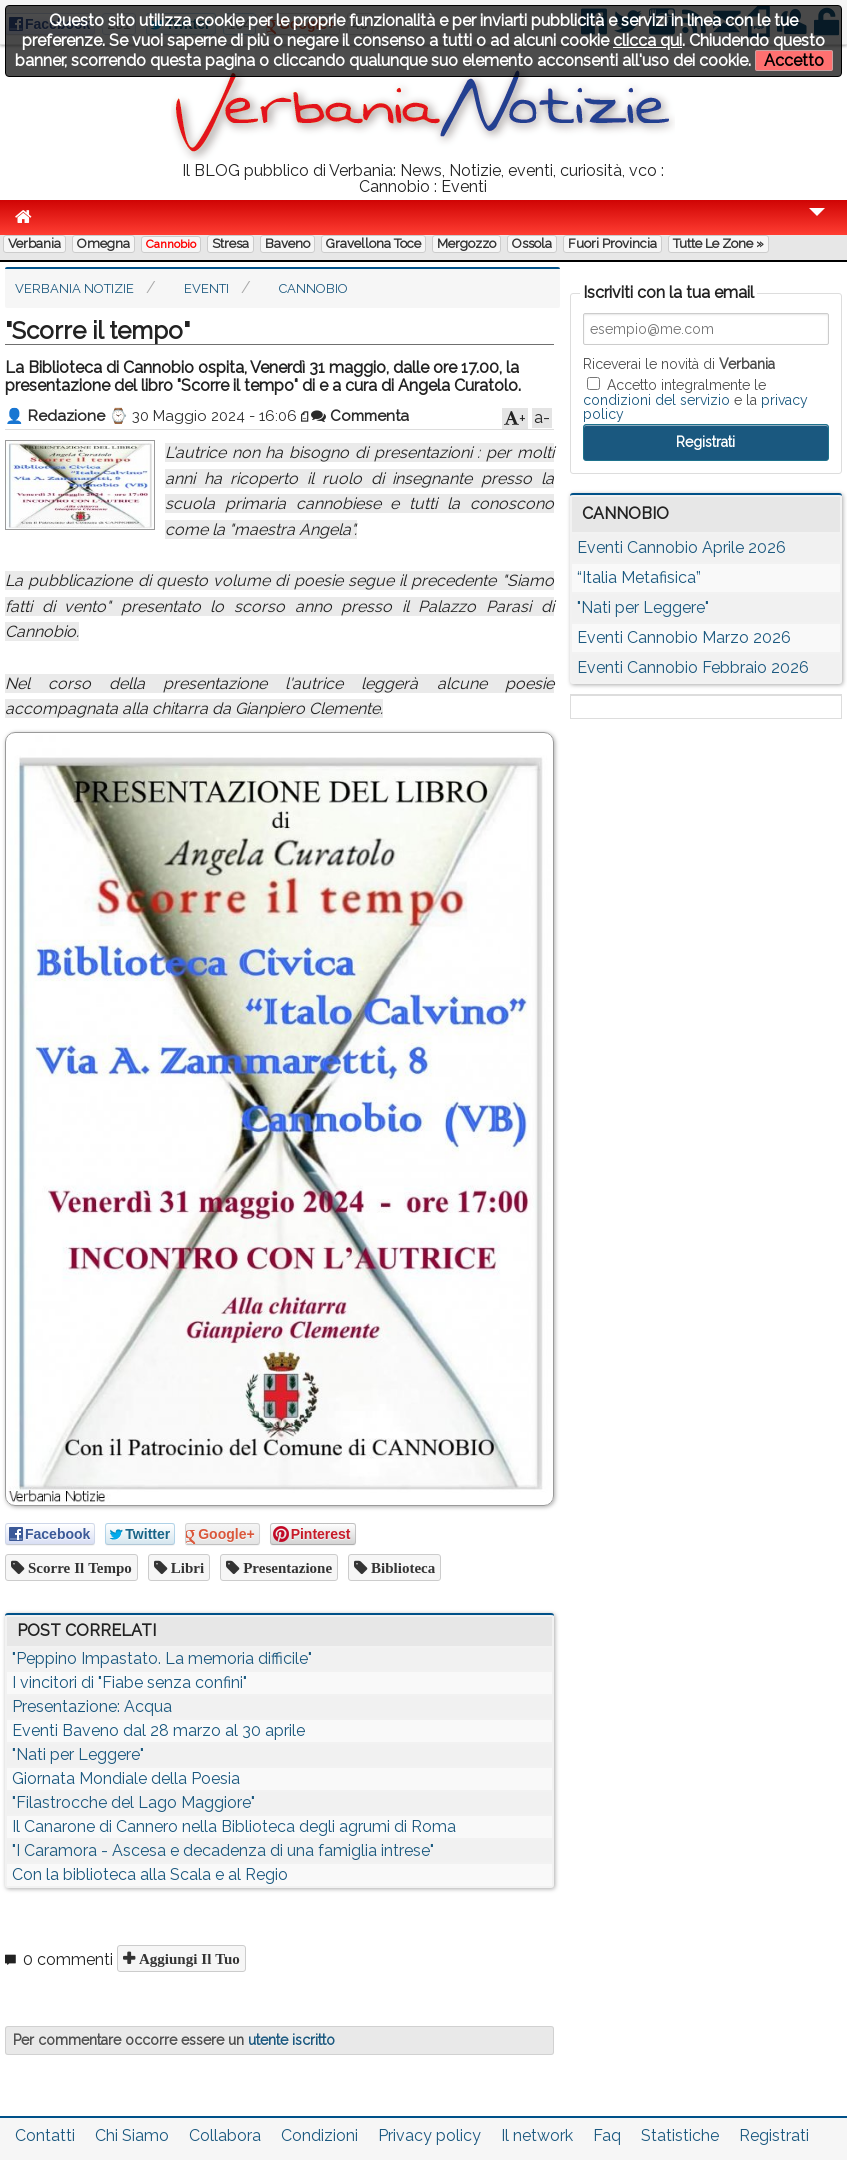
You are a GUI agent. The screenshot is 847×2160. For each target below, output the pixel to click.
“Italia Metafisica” (639, 577)
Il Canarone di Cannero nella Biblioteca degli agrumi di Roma (234, 1826)
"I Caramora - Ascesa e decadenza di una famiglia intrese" (223, 1850)
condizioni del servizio (656, 400)
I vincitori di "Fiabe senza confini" (129, 1682)
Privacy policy (429, 2135)
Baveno (287, 243)
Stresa (230, 243)
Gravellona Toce (373, 243)
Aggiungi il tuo (187, 1958)
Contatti (45, 2135)
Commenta (360, 416)
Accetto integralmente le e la (695, 399)
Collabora (225, 2135)
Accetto (794, 60)
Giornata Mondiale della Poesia (126, 1778)
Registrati (774, 2135)
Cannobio (171, 244)
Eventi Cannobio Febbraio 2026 (693, 667)
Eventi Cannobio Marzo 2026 (684, 637)
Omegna (103, 243)
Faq (607, 2135)
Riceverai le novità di (679, 364)
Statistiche (680, 2135)
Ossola (532, 243)
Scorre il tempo (78, 1567)
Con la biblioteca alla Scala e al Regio (150, 1874)
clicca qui (647, 40)
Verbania (34, 243)
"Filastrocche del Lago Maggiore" (133, 1802)
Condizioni (319, 2135)
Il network (537, 2135)
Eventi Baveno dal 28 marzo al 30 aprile (158, 1730)
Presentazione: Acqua (92, 1706)
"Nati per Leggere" (78, 1754)
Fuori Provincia (612, 243)
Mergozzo (466, 243)
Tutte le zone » (718, 243)
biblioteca (401, 1567)
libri (185, 1567)
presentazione (285, 1567)
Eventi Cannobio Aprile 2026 (681, 547)
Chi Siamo (132, 2135)
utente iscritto (291, 2040)
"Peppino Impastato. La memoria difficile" (162, 1658)
